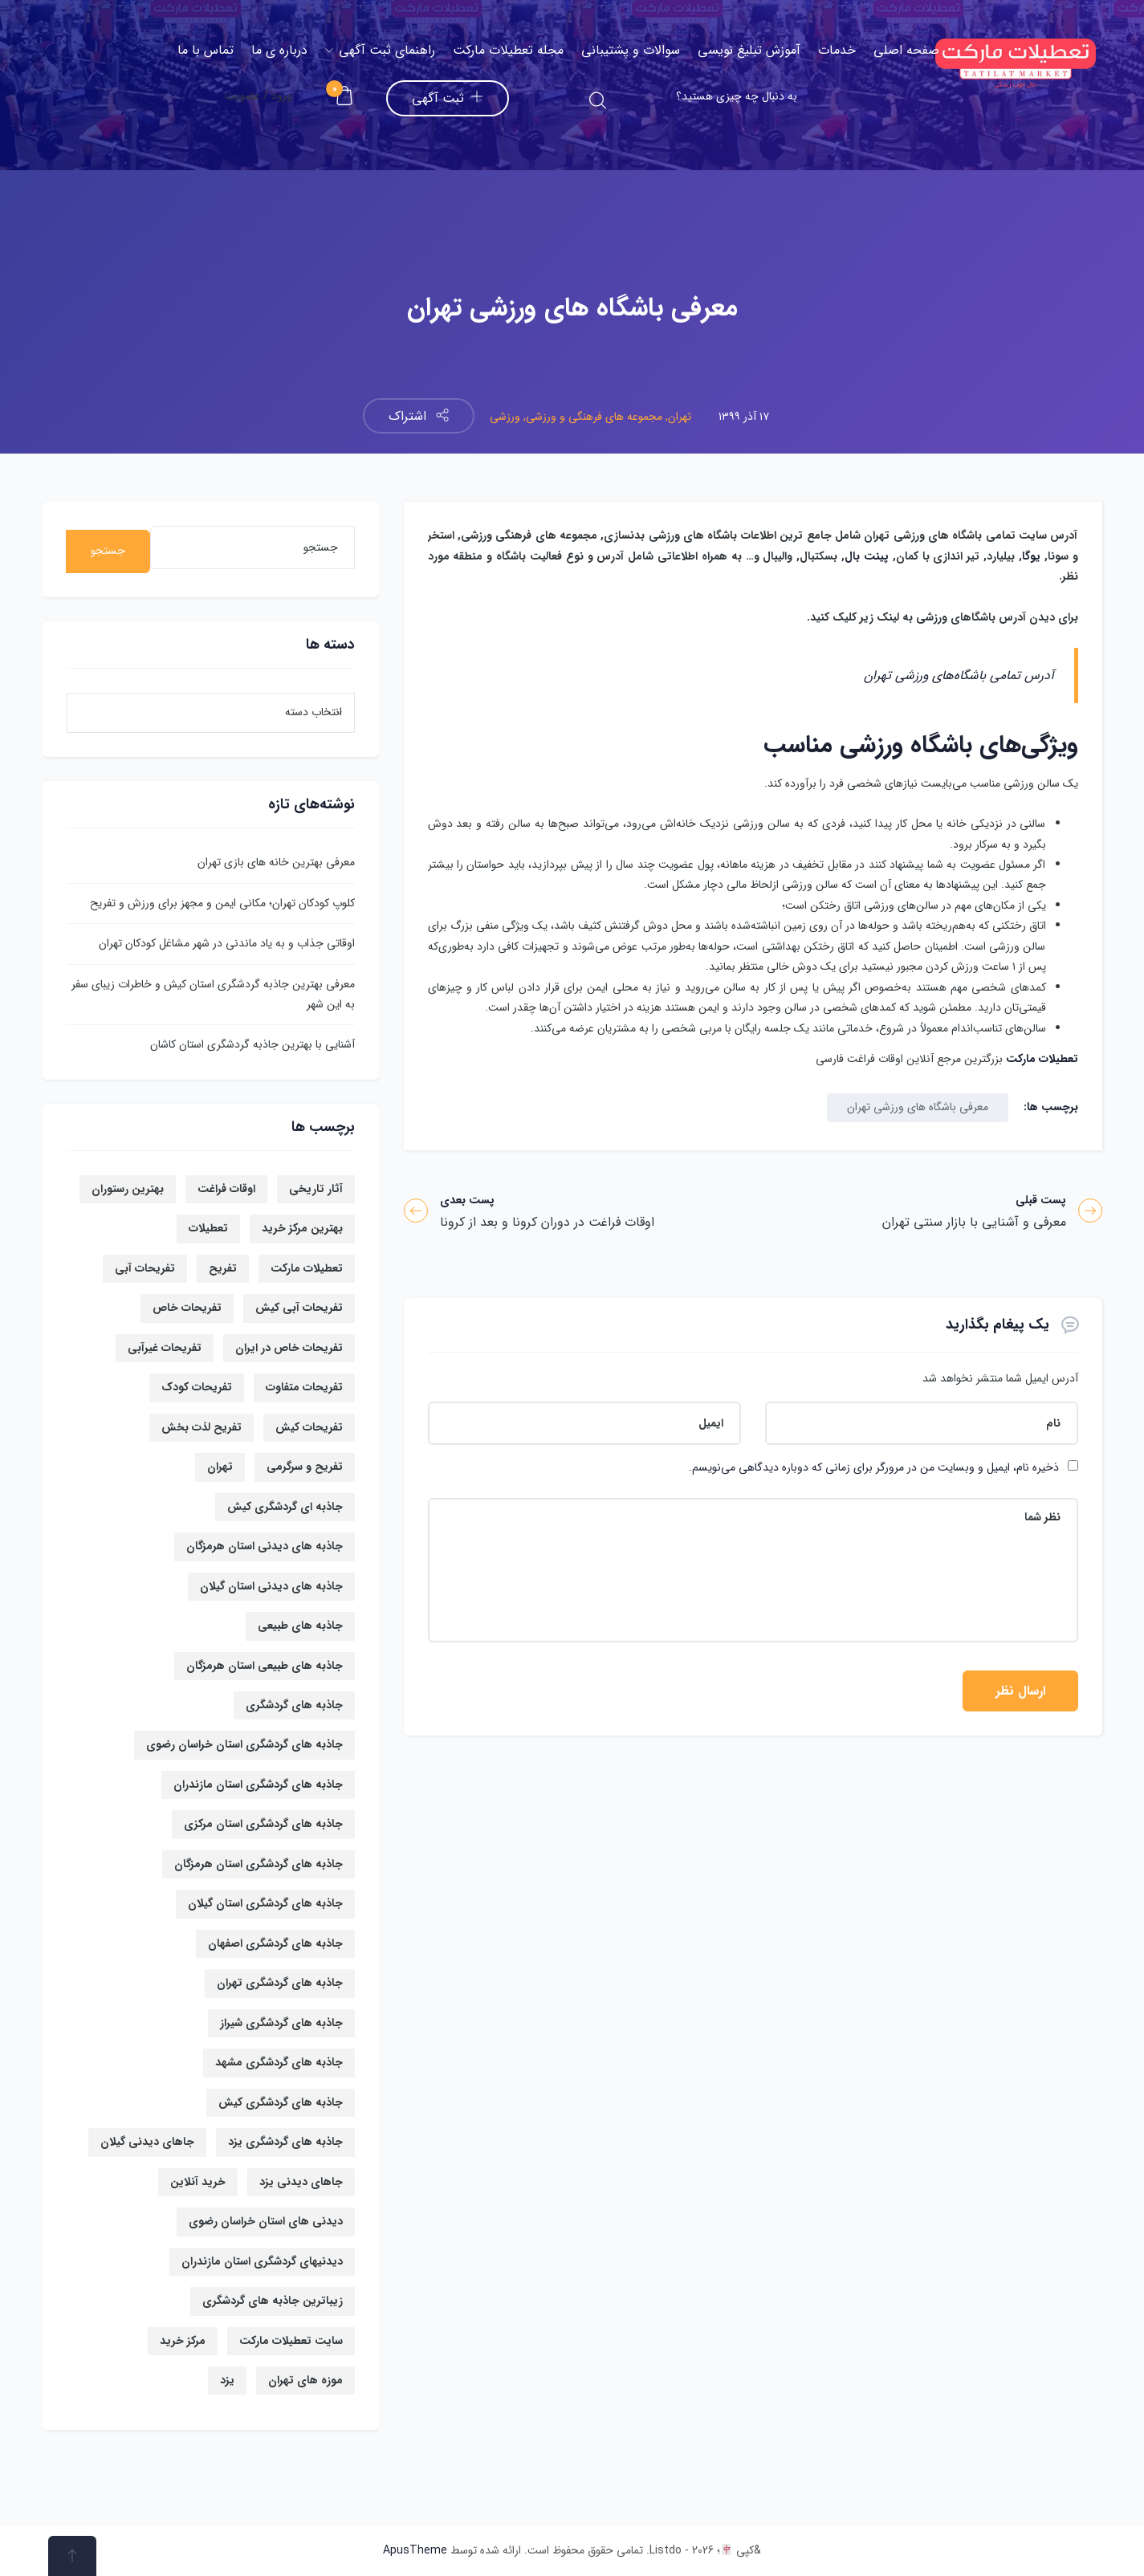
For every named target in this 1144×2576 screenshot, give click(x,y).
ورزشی (505, 416)
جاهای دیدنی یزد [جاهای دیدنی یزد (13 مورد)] (301, 2182)
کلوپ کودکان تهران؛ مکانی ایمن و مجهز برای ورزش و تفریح (222, 903)
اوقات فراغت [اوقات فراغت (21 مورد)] (226, 1189)
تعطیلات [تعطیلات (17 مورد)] (208, 1228)
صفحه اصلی (906, 50)
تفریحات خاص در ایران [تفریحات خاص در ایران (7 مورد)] (289, 1348)
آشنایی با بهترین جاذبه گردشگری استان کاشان (252, 1044)
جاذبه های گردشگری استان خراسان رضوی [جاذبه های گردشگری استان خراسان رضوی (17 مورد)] (244, 1744)
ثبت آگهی (447, 98)
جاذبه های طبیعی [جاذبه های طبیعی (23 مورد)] (300, 1625)
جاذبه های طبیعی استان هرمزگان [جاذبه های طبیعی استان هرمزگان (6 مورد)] (264, 1666)
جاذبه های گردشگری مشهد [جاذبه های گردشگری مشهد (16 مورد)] (279, 2062)
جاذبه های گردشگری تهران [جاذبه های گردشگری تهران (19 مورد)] (280, 1983)
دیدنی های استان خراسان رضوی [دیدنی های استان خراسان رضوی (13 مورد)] (266, 2221)
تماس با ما (205, 50)
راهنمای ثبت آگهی (380, 50)
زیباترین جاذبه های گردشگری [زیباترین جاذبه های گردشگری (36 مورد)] (272, 2300)
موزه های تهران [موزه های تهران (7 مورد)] (305, 2380)
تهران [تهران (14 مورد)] (220, 1466)
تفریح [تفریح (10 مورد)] (223, 1268)
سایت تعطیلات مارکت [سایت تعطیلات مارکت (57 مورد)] (291, 2341)
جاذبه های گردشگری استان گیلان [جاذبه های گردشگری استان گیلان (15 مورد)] (265, 1903)
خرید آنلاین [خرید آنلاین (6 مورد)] (198, 2182)
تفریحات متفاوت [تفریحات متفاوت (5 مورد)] (304, 1387)
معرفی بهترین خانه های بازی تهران (276, 862)
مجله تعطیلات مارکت (508, 50)
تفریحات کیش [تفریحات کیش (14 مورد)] (309, 1427)
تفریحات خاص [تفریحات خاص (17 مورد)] (187, 1307)
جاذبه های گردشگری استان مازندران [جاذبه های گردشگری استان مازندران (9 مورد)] (258, 1784)
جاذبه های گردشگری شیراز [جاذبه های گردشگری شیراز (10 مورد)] (281, 2023)
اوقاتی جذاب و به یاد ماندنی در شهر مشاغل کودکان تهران (227, 943)
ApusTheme (415, 2550)
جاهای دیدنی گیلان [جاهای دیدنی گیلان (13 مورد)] (147, 2142)
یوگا (1031, 556)
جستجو (108, 551)
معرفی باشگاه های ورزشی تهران (917, 1107)
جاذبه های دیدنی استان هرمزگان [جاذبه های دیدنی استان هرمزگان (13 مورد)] (264, 1546)
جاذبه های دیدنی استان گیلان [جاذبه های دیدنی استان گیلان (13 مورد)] (271, 1586)
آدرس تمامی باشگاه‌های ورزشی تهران (959, 675)
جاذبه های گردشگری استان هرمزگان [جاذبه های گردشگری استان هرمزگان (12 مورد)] (258, 1864)
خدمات (837, 50)
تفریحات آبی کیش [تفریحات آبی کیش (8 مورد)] (299, 1307)
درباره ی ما (279, 50)
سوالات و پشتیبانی (630, 50)
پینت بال (867, 556)
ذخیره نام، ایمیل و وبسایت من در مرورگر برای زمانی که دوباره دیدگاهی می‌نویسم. (874, 1467)
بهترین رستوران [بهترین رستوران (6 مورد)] (128, 1189)
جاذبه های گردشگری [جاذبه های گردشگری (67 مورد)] (294, 1705)
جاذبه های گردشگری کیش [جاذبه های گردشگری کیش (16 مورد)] (280, 2102)
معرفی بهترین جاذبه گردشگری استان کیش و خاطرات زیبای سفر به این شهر (213, 994)
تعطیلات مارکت (1042, 1059)
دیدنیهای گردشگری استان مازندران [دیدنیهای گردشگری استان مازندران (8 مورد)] (262, 2261)
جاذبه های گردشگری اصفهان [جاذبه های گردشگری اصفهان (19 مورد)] (275, 1943)
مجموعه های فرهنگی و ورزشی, (591, 416)
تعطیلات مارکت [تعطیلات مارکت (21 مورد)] (307, 1268)
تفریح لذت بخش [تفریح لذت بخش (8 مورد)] (201, 1427)
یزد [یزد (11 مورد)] (227, 2380)
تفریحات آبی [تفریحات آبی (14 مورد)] (145, 1268)
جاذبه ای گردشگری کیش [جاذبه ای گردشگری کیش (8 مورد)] (285, 1507)
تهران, (676, 416)
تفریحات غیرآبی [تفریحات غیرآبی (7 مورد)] (165, 1348)
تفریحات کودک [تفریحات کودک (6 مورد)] (196, 1387)
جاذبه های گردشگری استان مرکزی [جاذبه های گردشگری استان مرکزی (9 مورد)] (263, 1824)
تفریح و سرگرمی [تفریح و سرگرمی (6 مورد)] (305, 1466)
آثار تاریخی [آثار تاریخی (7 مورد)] (316, 1189)
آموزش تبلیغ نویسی (749, 50)
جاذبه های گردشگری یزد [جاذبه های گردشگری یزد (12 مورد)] (285, 2142)
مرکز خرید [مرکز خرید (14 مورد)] (183, 2341)
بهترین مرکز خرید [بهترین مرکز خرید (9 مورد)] (302, 1228)
